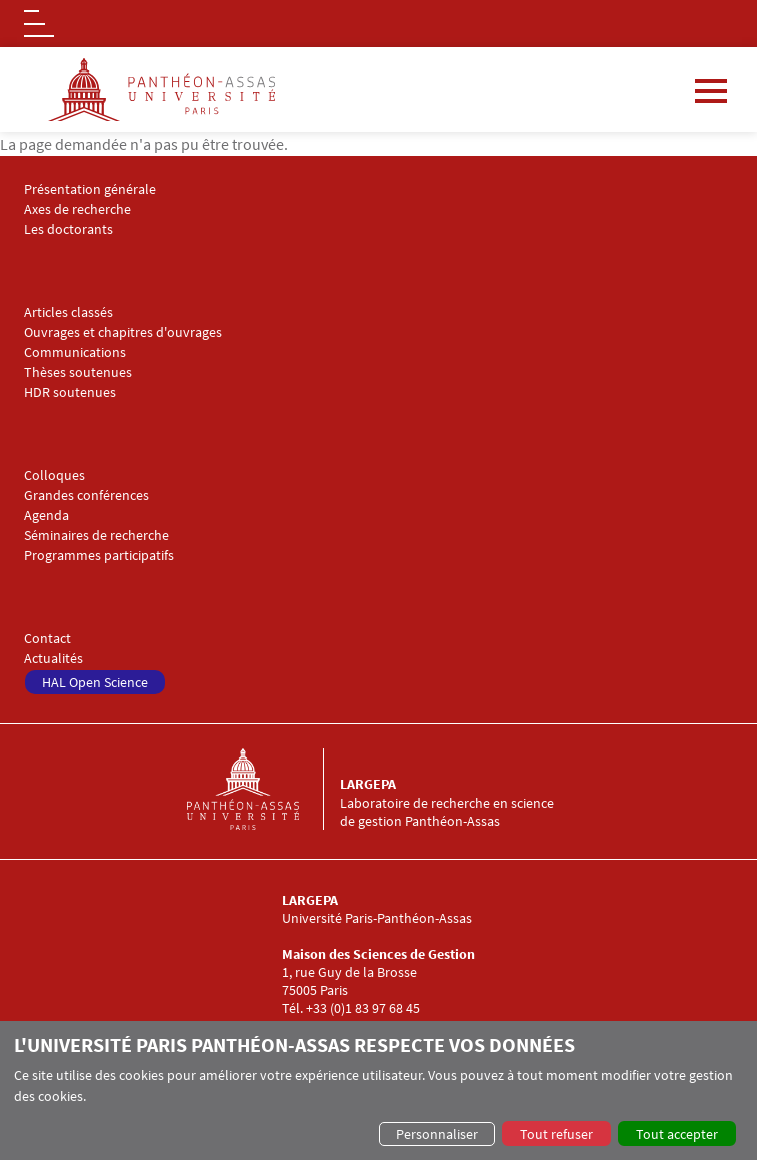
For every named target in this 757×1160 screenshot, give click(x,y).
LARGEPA (368, 784)
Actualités (53, 658)
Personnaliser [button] (437, 1134)
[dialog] (378, 1090)
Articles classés (68, 312)
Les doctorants (68, 229)
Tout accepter (677, 1134)
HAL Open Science (95, 682)
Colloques (54, 475)
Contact (47, 638)
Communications (75, 352)
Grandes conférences (86, 495)
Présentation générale (90, 189)
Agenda (46, 515)
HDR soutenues (70, 392)
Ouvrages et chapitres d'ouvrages (123, 332)
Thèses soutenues (78, 372)
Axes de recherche (77, 209)
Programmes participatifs (99, 555)
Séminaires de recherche (96, 535)
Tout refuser (556, 1134)
